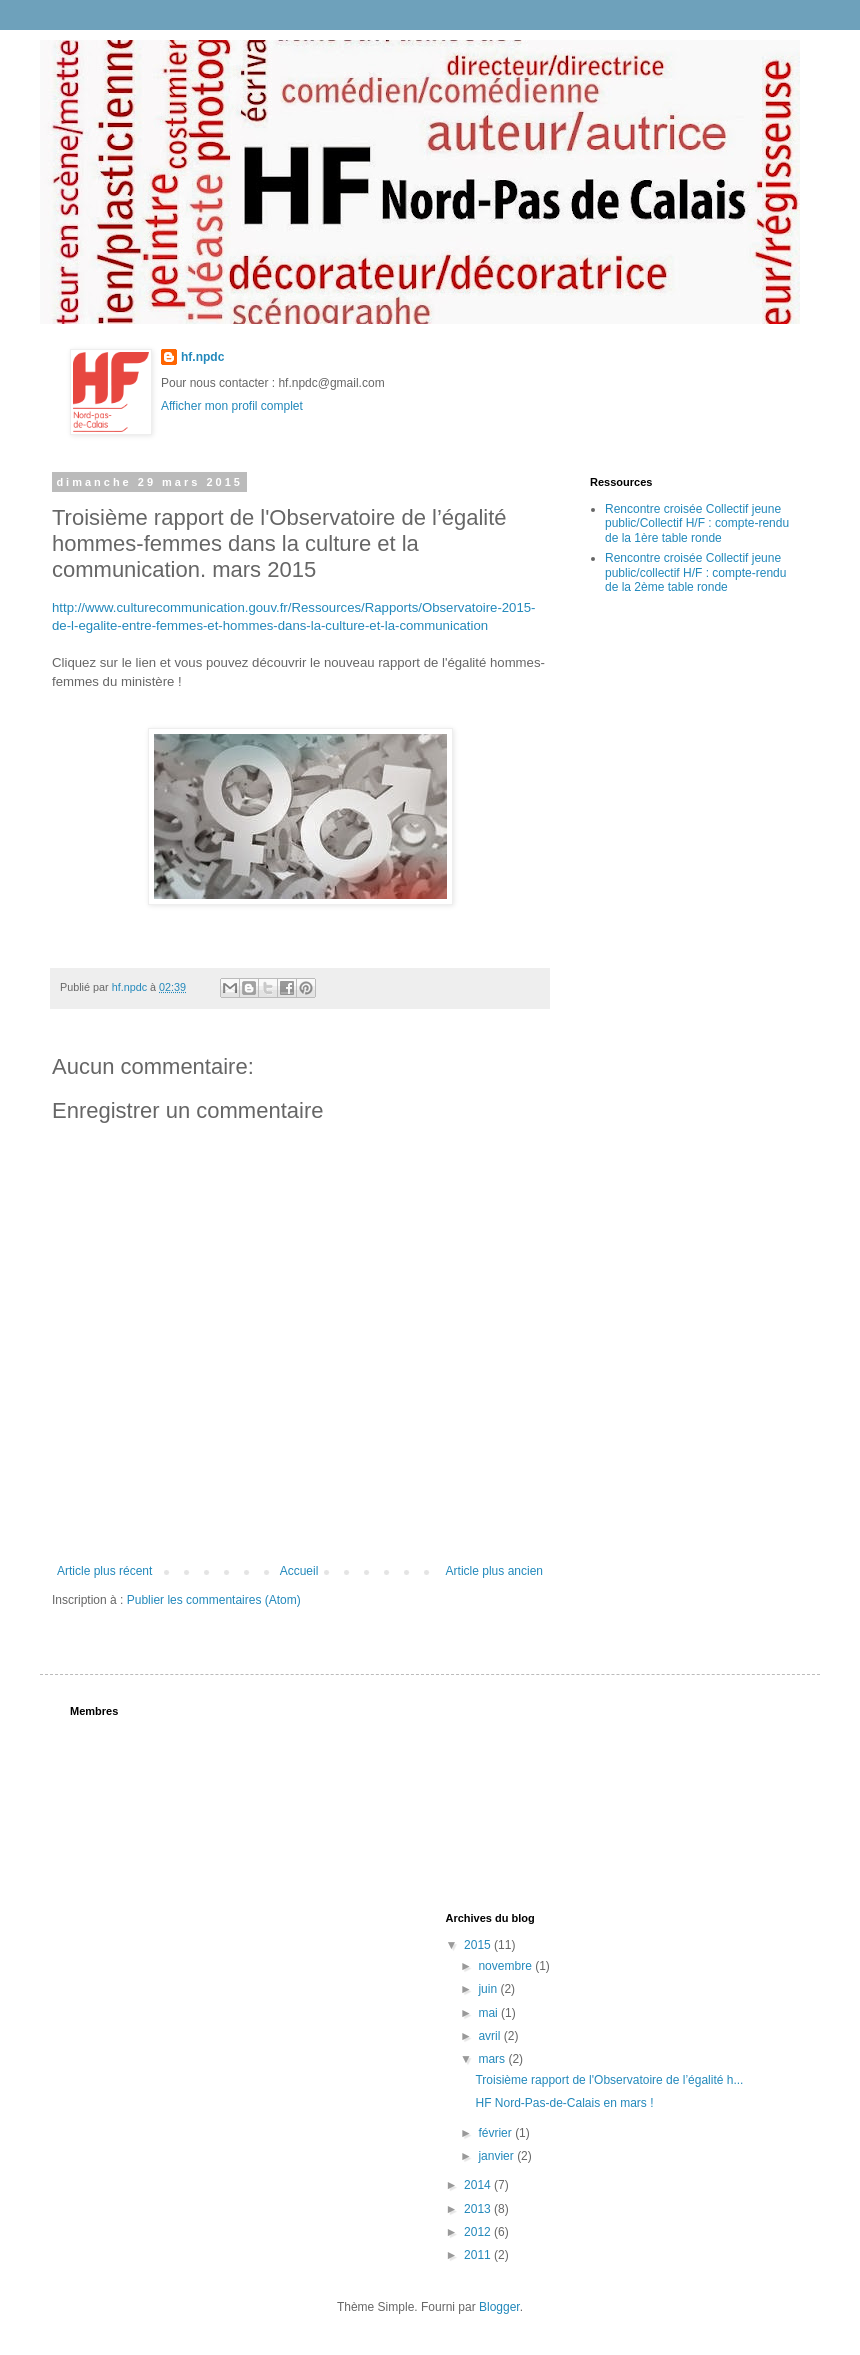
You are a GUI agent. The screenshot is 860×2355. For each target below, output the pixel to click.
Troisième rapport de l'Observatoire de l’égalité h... (609, 2080)
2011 (479, 2255)
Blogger (499, 2307)
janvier (497, 2156)
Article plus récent (104, 1571)
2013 (479, 2209)
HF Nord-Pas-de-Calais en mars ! (564, 2103)
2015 (479, 1945)
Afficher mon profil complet (232, 406)
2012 (479, 2232)
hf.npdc (202, 357)
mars (493, 2059)
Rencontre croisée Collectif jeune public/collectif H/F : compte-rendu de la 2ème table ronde (695, 572)
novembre (506, 1966)
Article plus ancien (494, 1571)
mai (489, 2013)
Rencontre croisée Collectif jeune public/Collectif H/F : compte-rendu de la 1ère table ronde (697, 523)
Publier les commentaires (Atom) (214, 1600)
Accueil (299, 1571)
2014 (479, 2185)
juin (489, 1989)
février (496, 2133)
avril (490, 2036)
